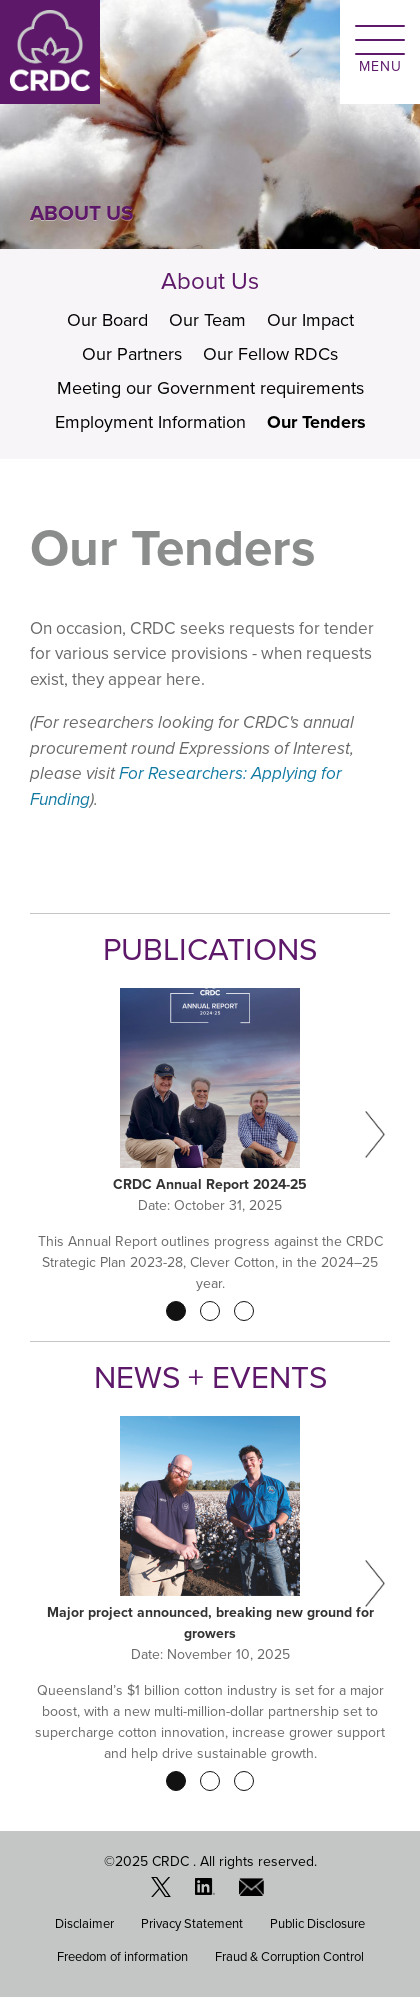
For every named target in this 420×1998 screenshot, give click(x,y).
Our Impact (310, 320)
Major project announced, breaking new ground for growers (210, 1623)
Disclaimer (84, 1923)
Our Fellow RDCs (270, 354)
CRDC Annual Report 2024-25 (210, 1184)
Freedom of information (122, 1956)
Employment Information (150, 422)
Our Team (207, 320)
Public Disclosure (317, 1923)
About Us (210, 281)
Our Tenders (316, 422)
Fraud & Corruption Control (289, 1956)
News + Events (210, 1377)
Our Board (107, 320)
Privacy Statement (192, 1923)
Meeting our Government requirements (210, 388)
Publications (210, 949)
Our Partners (132, 354)
